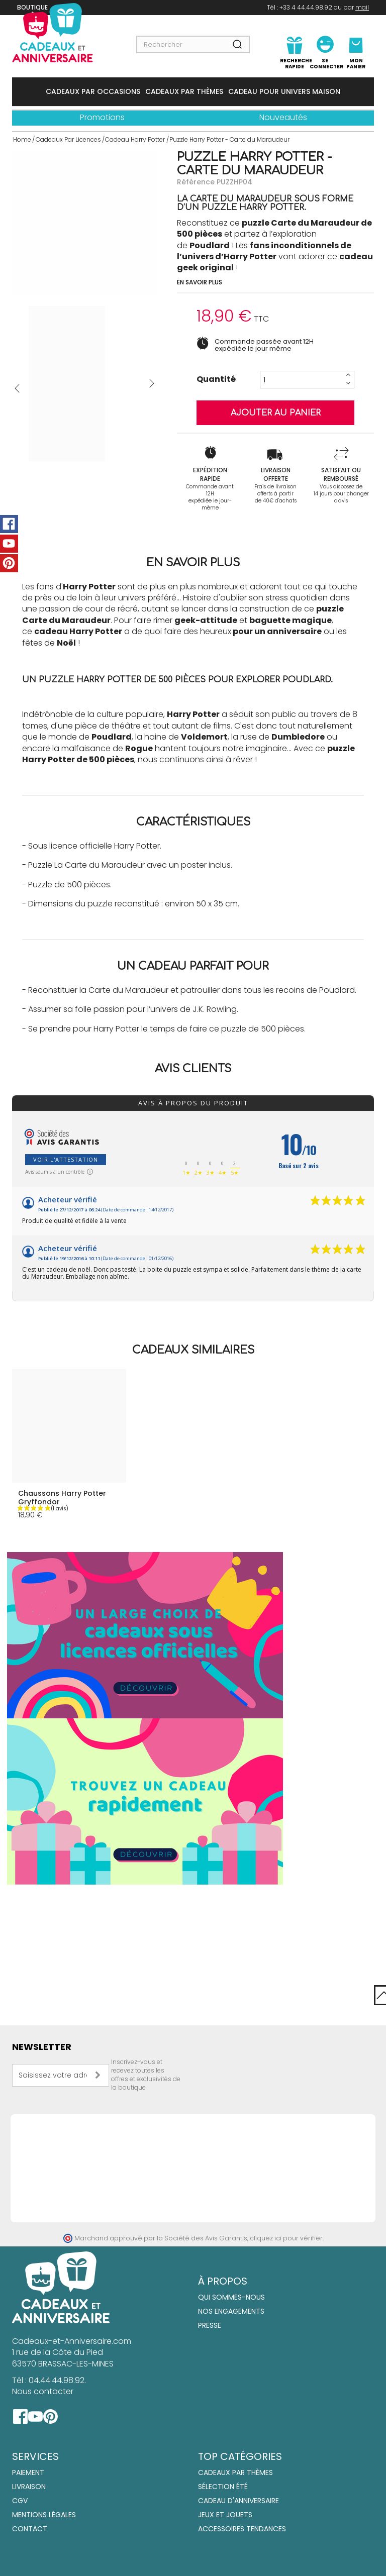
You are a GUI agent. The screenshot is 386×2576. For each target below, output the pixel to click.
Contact (29, 2529)
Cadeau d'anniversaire (238, 2501)
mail (362, 7)
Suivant (152, 383)
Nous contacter (42, 2391)
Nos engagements (231, 2311)
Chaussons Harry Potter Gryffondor (62, 1497)
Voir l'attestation (65, 1159)
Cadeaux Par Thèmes (184, 91)
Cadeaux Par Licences (68, 139)
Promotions (102, 117)
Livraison (29, 2487)
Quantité (216, 379)
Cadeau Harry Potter (135, 139)
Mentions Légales (44, 2515)
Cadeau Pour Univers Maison (284, 91)
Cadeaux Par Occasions (93, 91)
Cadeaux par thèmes (235, 2472)
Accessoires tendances (242, 2529)
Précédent (17, 388)
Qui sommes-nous (231, 2297)
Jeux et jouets (225, 2515)
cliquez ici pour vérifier (286, 2238)
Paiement (28, 2472)
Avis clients (193, 1069)
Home (22, 139)
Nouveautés (283, 117)
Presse (209, 2325)
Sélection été (223, 2487)
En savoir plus (199, 282)
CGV (20, 2501)
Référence (196, 182)
